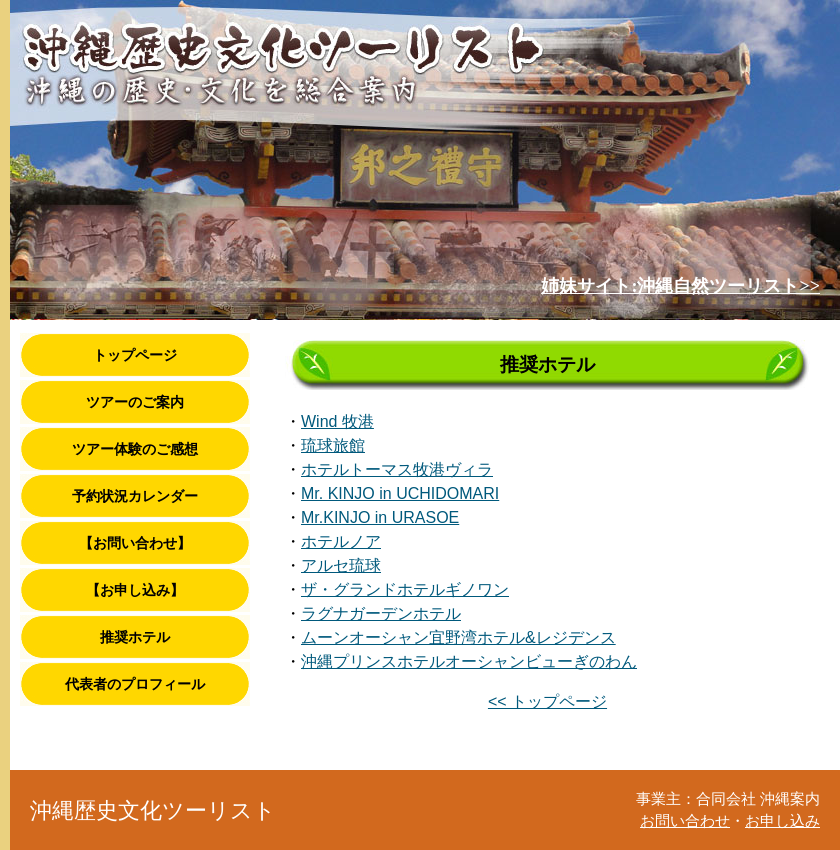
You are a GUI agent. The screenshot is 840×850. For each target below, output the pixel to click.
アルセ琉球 (341, 565)
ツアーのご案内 (135, 402)
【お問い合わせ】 (135, 543)
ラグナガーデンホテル (381, 613)
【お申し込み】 (135, 590)
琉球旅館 (333, 445)
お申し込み (782, 821)
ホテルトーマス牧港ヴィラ (397, 469)
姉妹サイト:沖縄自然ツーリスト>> (680, 286)
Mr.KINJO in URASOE (380, 517)
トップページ (135, 355)
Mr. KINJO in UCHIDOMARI (400, 493)
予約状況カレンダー (135, 496)
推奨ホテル (135, 637)
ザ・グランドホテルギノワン (405, 589)
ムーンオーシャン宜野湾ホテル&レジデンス (458, 637)
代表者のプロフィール (135, 684)
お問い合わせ (685, 821)
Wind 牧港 (337, 421)
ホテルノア (341, 541)
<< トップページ (547, 701)
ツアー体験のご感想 (135, 449)
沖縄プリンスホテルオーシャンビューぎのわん (469, 661)
